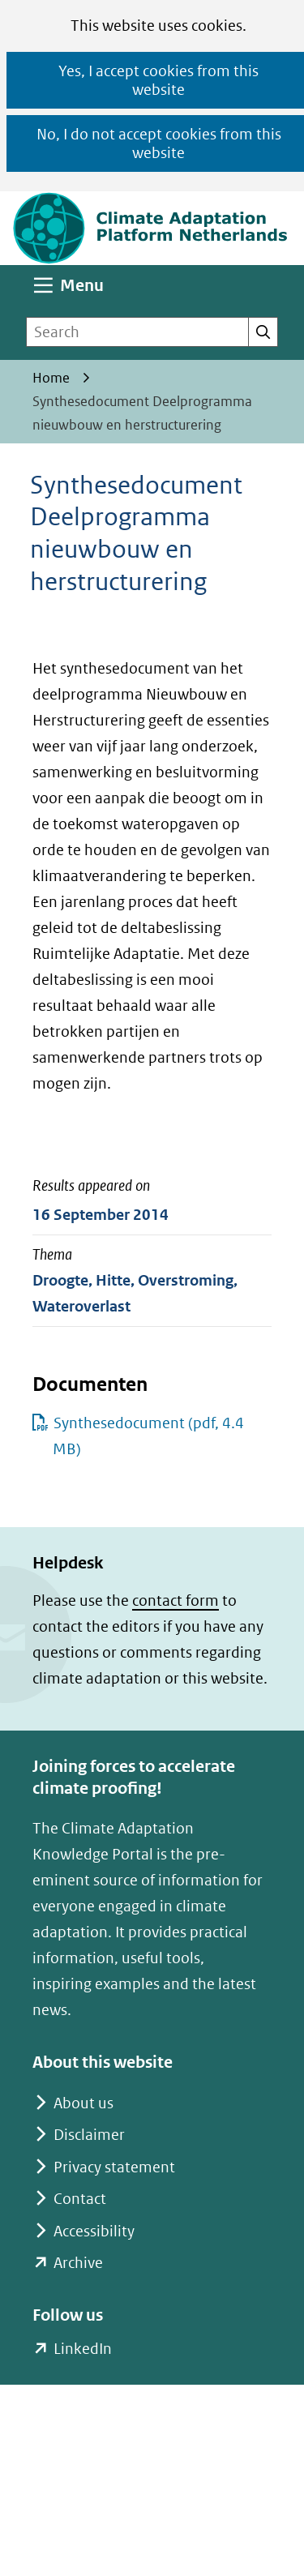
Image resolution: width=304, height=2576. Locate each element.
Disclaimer (89, 2134)
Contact (80, 2198)
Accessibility (94, 2231)
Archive (78, 2262)
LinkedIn (82, 2349)
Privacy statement (114, 2167)
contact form (175, 1600)
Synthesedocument (148, 1436)
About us (83, 2103)
